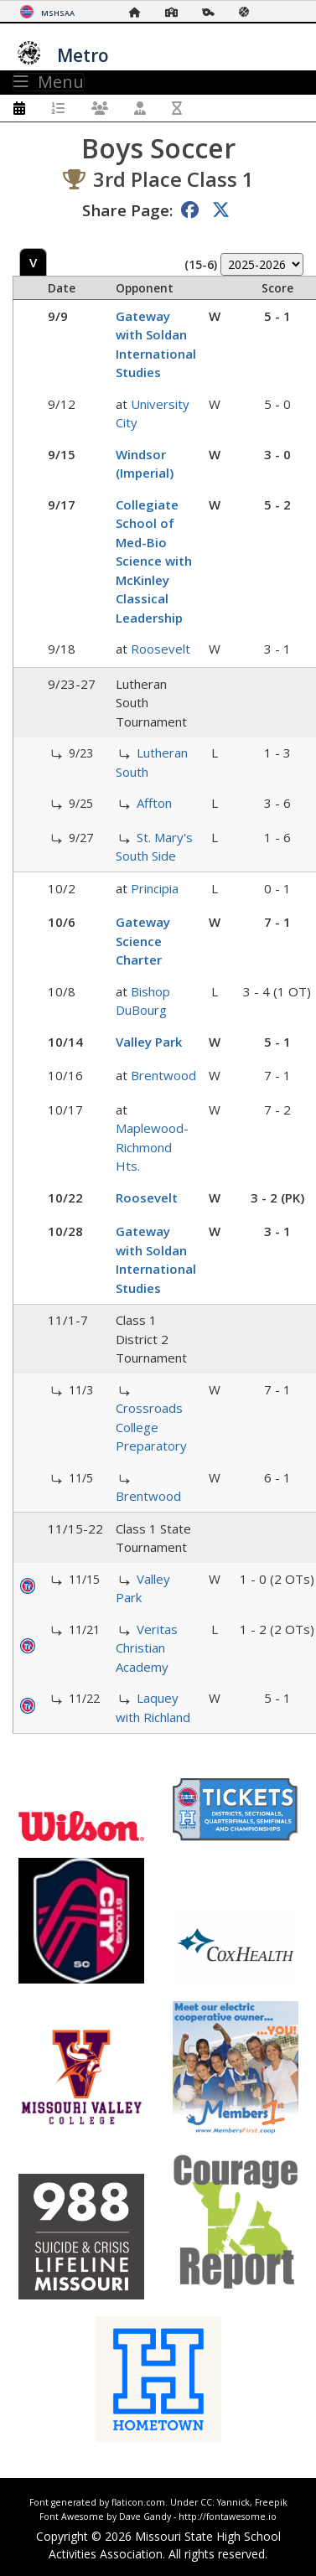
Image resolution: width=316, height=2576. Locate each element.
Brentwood (163, 1075)
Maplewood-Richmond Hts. (152, 1147)
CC (206, 2502)
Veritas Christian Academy (147, 1648)
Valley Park (149, 1041)
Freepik (271, 2502)
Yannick (233, 2502)
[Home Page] (139, 12)
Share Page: (127, 209)
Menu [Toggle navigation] (48, 82)
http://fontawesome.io (228, 2516)
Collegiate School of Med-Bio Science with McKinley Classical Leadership (154, 561)
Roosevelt (160, 648)
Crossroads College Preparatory (151, 1426)
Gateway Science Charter (143, 940)
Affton (154, 802)
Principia (155, 888)
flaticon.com (138, 2502)
